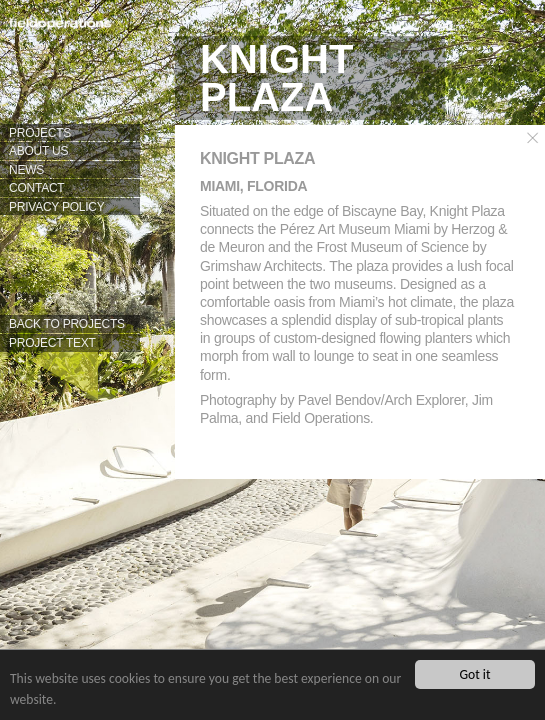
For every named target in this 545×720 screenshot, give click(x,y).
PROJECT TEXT (52, 343)
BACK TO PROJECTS (67, 324)
